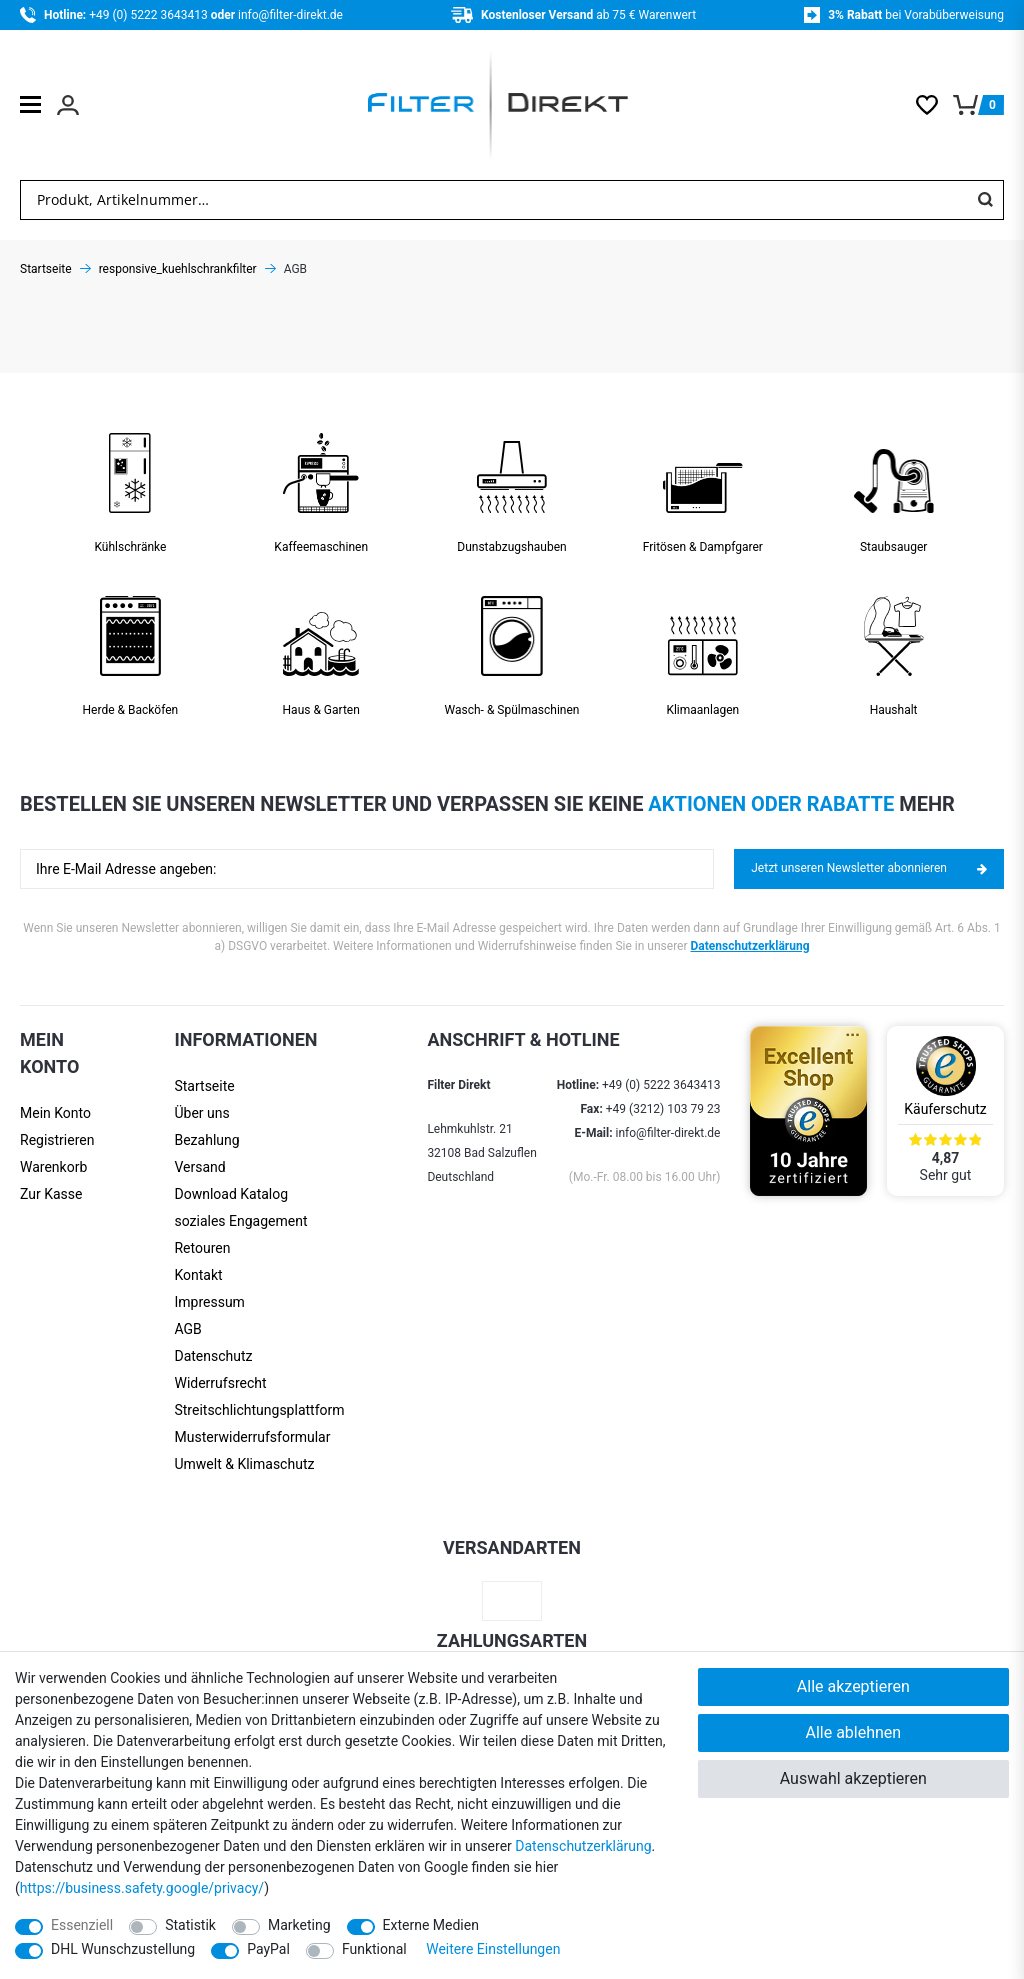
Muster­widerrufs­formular (252, 1437)
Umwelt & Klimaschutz (244, 1464)
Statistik (190, 1925)
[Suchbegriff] (494, 200)
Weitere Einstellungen (493, 1949)
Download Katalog (231, 1194)
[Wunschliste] (934, 105)
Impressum (209, 1302)
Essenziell (82, 1925)
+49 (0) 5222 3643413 (149, 15)
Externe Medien (431, 1925)
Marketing (299, 1925)
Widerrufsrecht (220, 1383)
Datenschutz (213, 1356)
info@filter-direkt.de (290, 15)
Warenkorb (53, 1167)
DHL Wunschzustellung (123, 1949)
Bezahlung (206, 1140)
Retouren (202, 1248)
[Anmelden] (57, 1113)
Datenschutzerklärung (750, 946)
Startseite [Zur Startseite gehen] (46, 269)
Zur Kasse (51, 1194)
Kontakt (198, 1275)
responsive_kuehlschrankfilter (178, 269)
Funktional (374, 1949)
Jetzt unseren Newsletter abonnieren (869, 868)
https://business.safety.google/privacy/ (142, 1888)
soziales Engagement (240, 1221)
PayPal (268, 1949)
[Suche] (985, 200)
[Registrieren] (57, 1140)
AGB (187, 1329)
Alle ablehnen (853, 1732)
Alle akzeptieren (853, 1686)
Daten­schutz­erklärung (583, 1846)
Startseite (204, 1086)
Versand (199, 1167)
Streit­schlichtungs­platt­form (259, 1410)
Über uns (201, 1113)
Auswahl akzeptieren (853, 1778)
